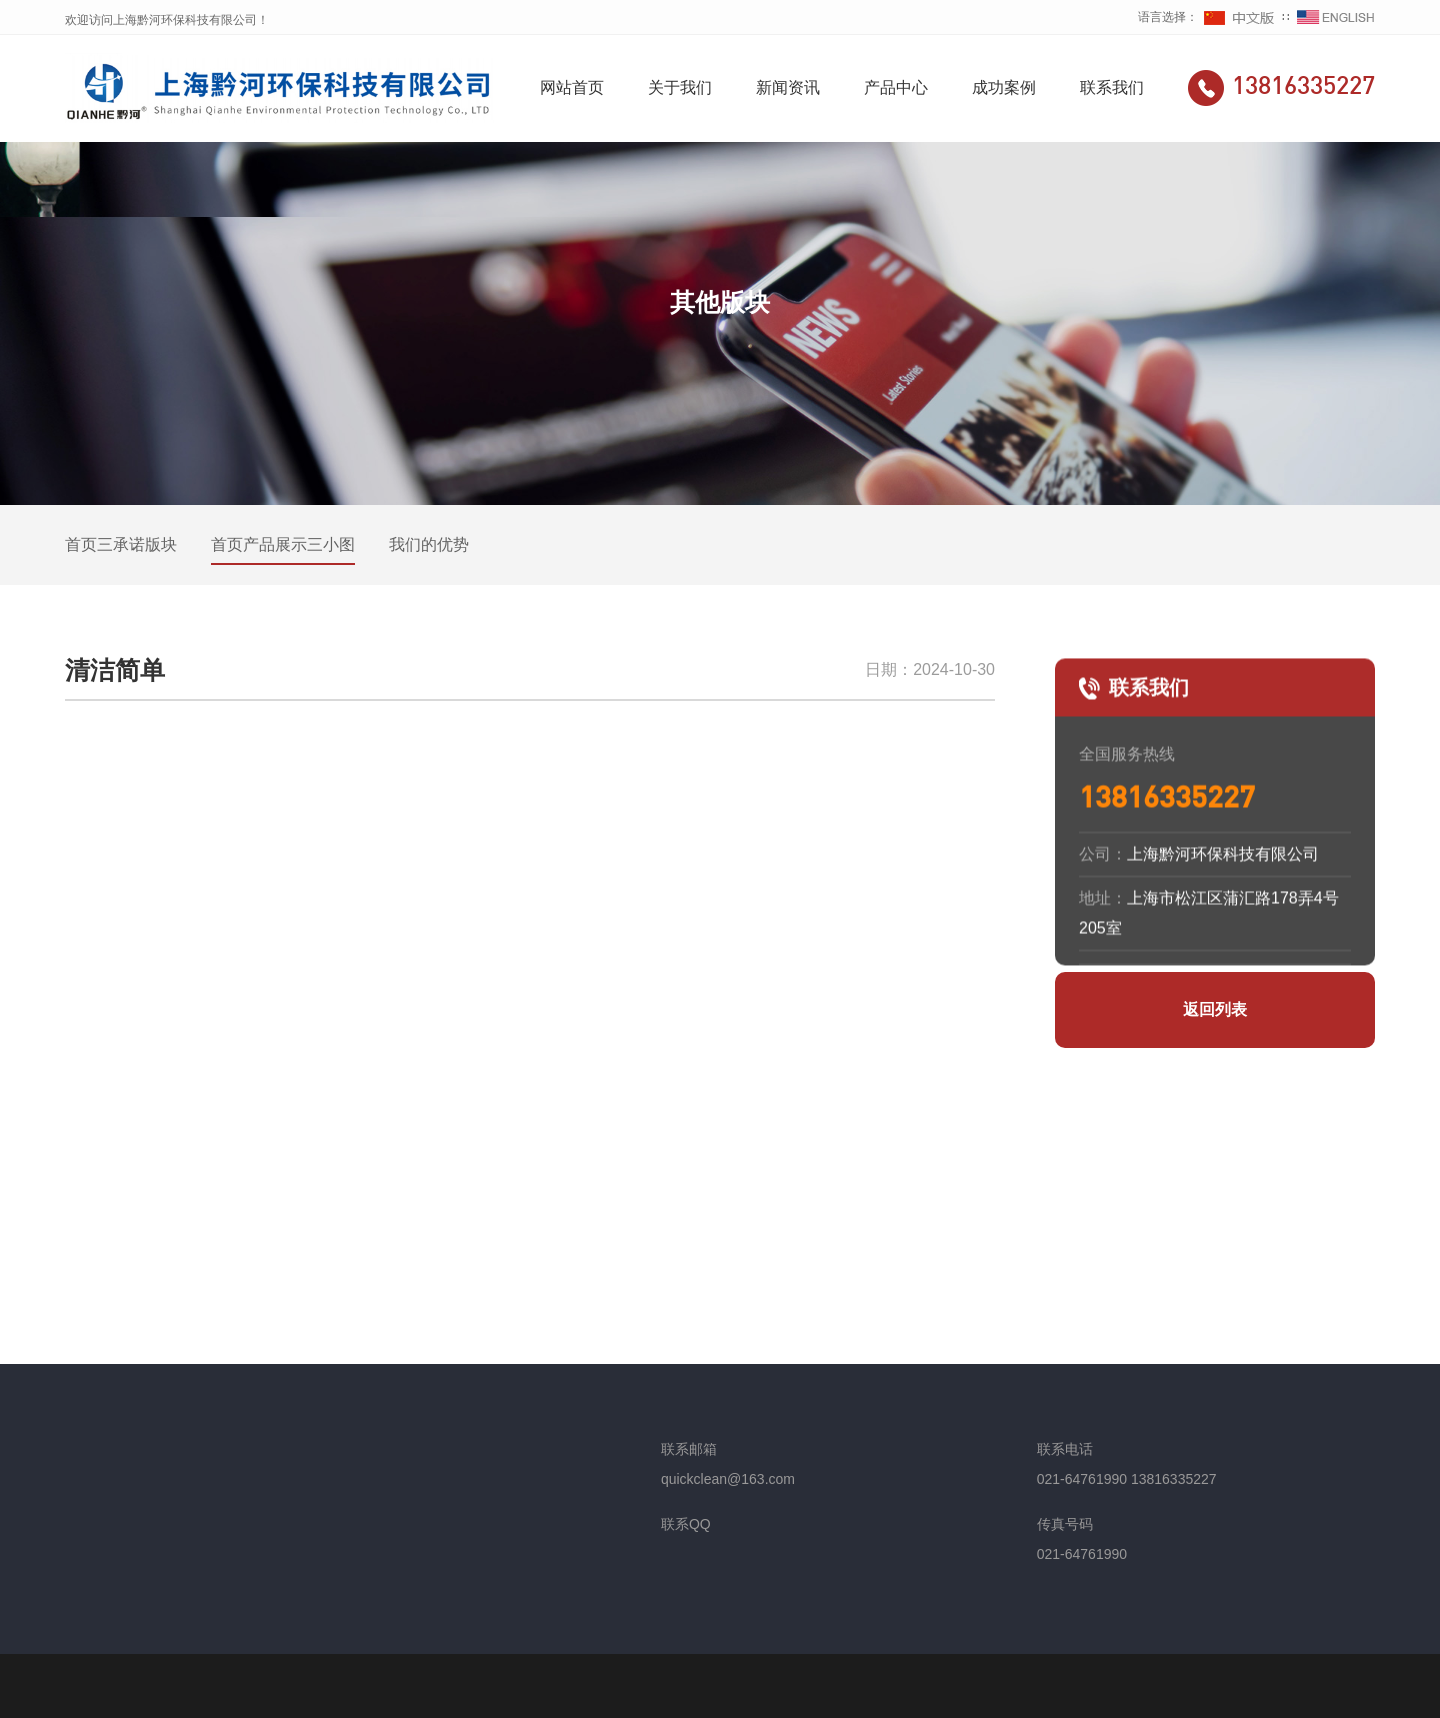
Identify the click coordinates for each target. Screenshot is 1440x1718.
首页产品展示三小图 (283, 544)
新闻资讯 (788, 87)
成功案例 (1004, 87)
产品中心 (896, 87)
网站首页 (572, 87)
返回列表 (1215, 1009)
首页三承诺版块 (121, 544)
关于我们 (680, 87)
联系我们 (1112, 87)
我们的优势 (429, 544)
